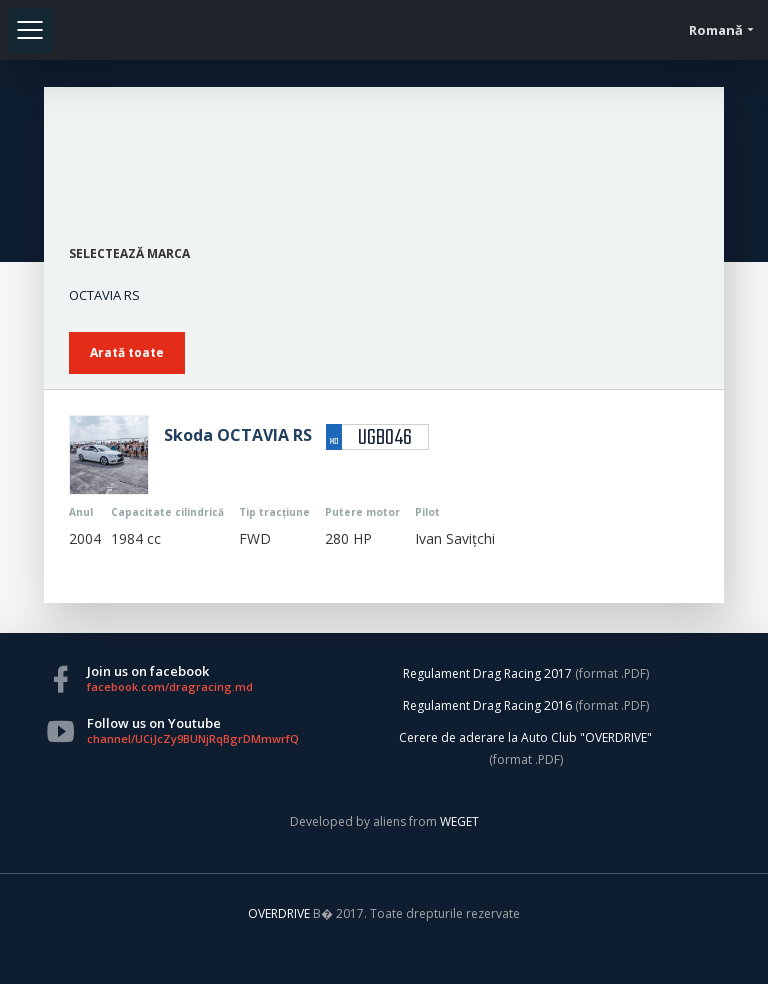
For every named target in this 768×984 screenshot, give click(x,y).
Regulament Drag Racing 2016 (487, 705)
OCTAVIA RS (104, 295)
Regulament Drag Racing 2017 (487, 673)
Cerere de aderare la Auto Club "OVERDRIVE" (525, 737)
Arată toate (127, 352)
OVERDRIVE (280, 913)
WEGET (459, 821)
